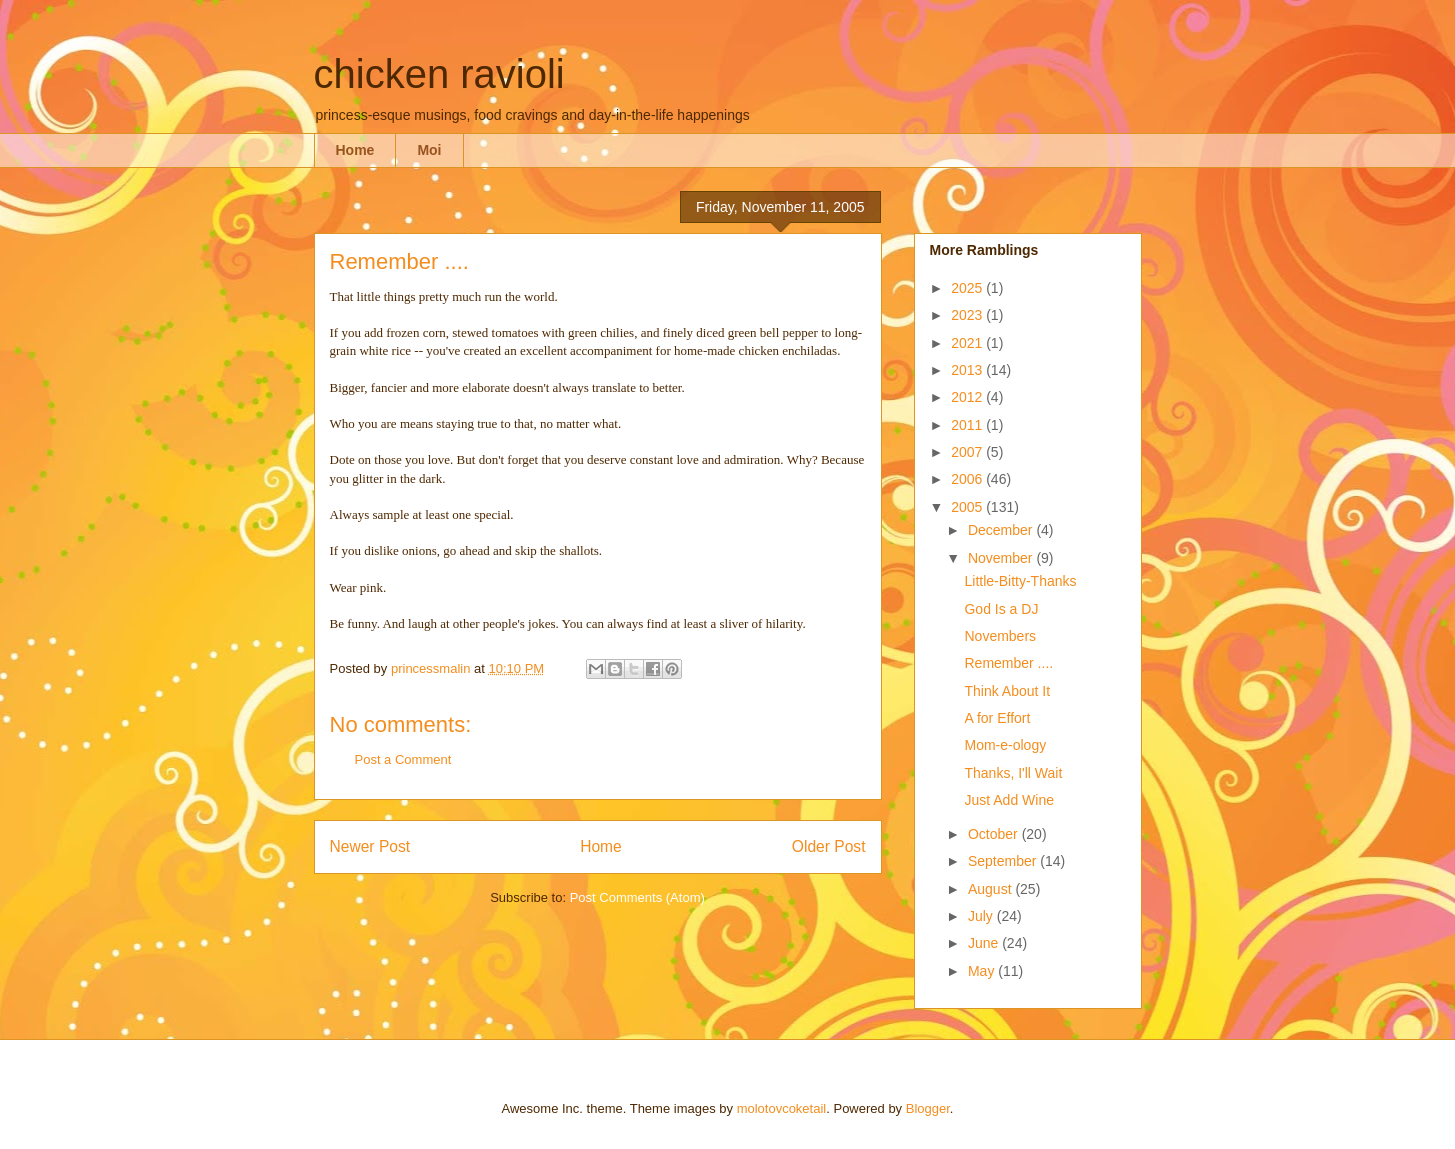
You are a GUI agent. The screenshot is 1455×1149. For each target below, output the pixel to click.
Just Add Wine (1009, 800)
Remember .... (1008, 663)
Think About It (1007, 691)
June (985, 943)
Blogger (928, 1108)
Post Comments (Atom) (637, 897)
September (1004, 861)
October (995, 834)
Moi (429, 150)
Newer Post (370, 846)
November (1002, 558)
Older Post (829, 846)
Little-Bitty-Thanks (1020, 581)
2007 (968, 452)
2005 (968, 507)
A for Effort (997, 718)
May (983, 971)
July (982, 916)
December (1002, 530)
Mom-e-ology (1005, 745)
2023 (968, 315)
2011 (968, 425)
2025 (968, 288)
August (991, 889)
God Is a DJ (1001, 609)
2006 (968, 479)
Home (355, 150)
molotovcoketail (782, 1108)
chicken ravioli (439, 74)
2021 (968, 343)
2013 (968, 370)
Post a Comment (403, 759)
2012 (968, 397)
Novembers (1000, 636)
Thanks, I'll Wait (1013, 773)
